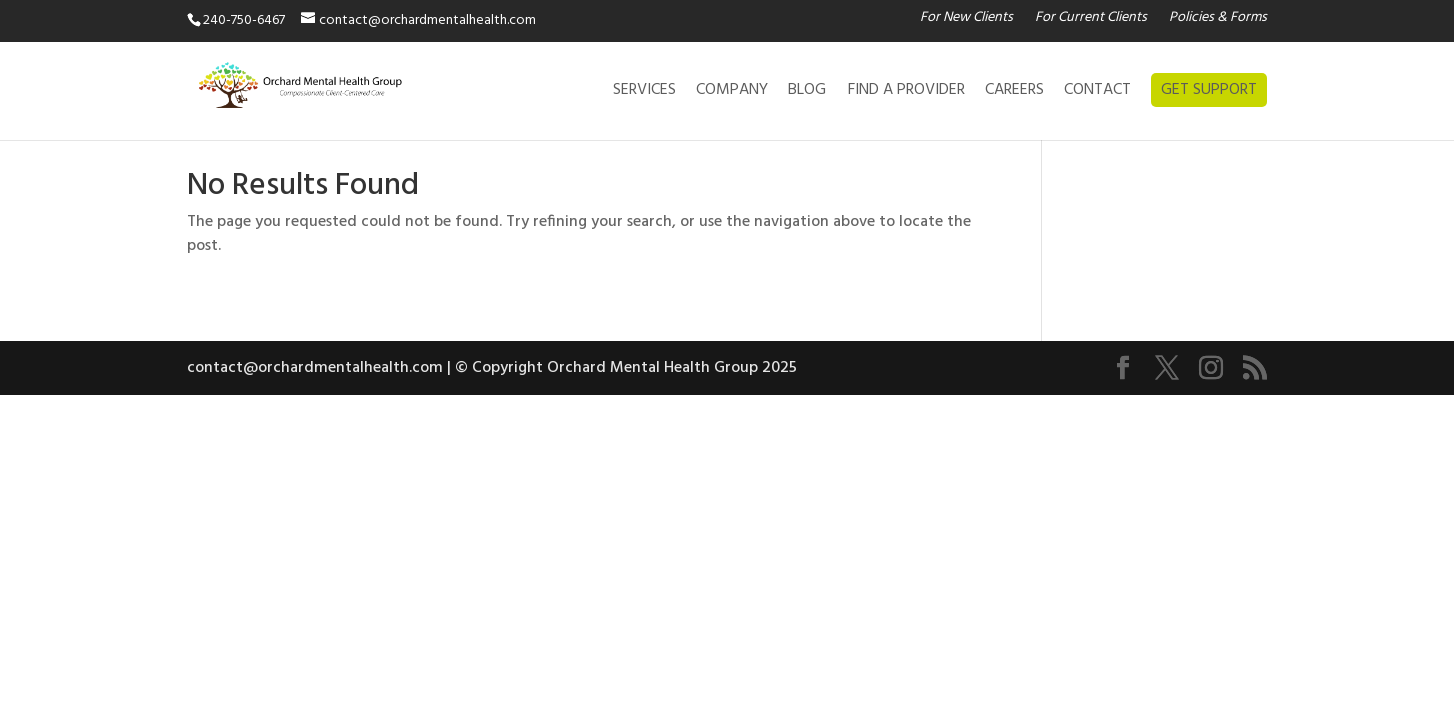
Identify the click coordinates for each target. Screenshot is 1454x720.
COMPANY (732, 93)
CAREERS (1014, 93)
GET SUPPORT (1209, 90)
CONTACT (1097, 93)
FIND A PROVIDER (906, 93)
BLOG (807, 93)
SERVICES (644, 93)
